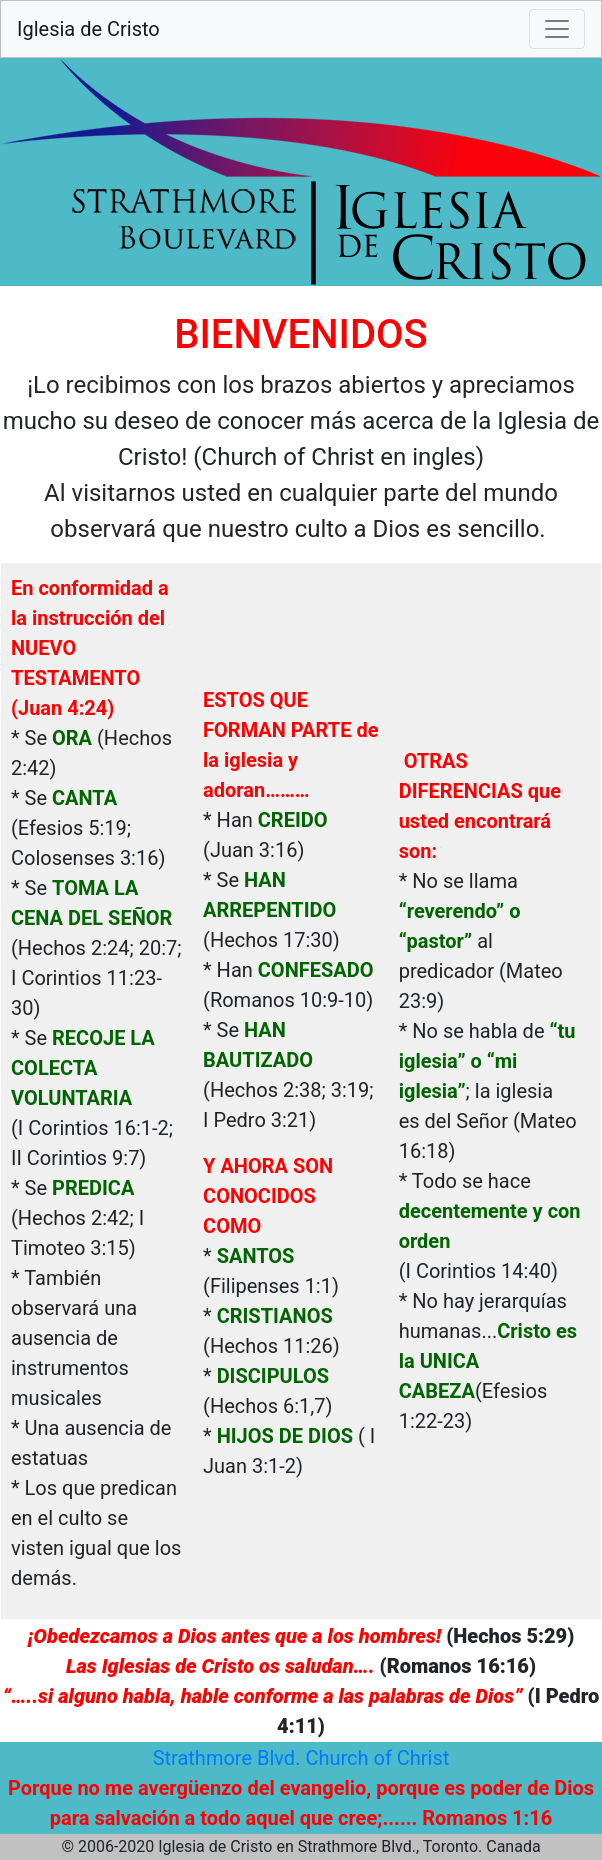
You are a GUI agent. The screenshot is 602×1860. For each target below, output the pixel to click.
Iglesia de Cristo (88, 29)
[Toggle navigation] (557, 29)
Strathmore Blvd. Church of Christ (301, 1758)
